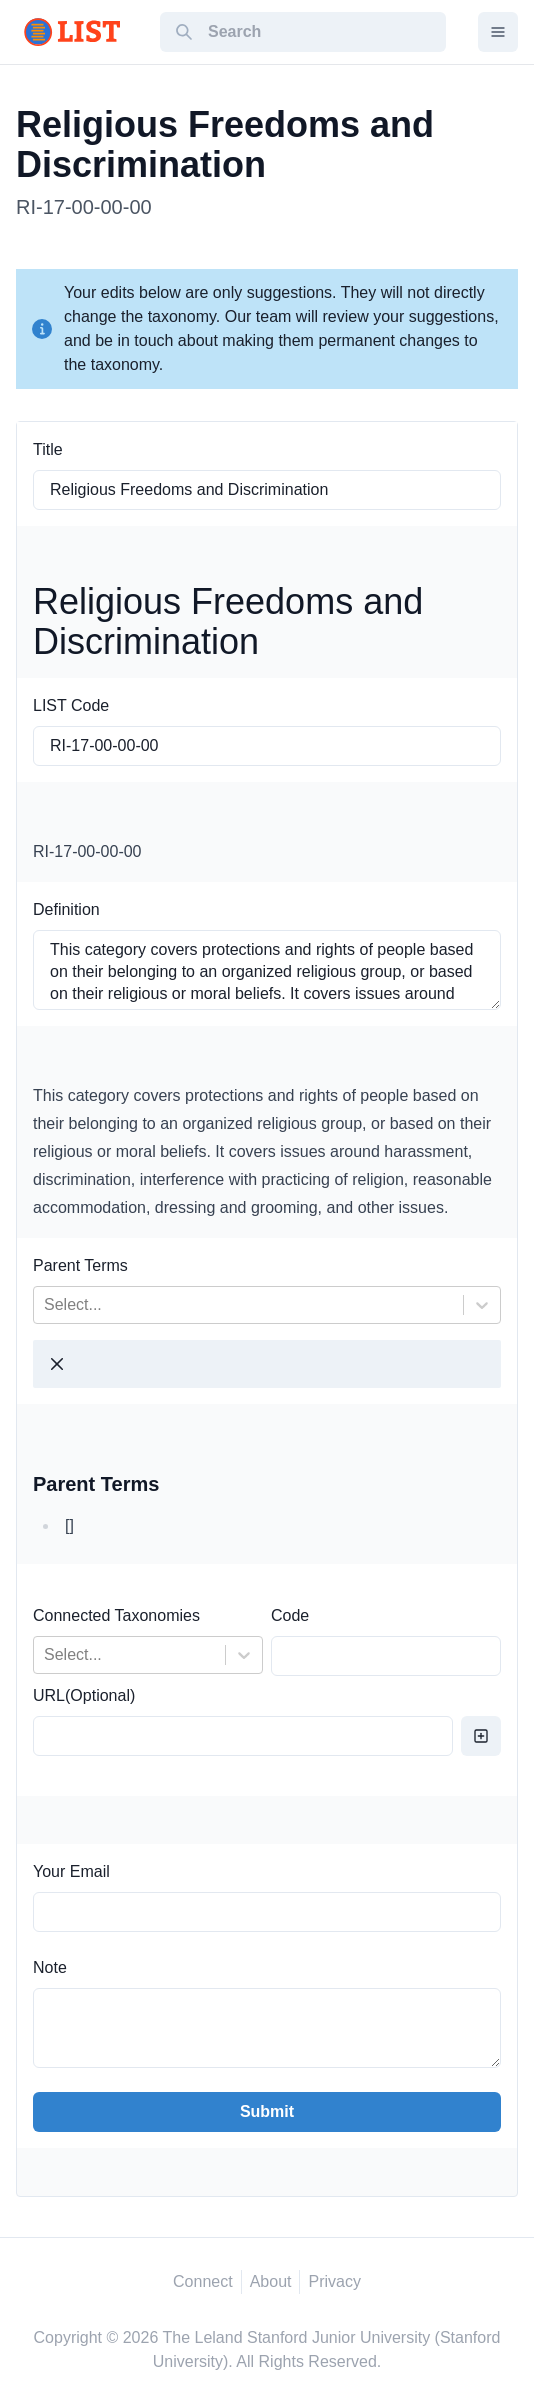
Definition (66, 909)
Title (48, 449)
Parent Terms (80, 1265)
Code (290, 1615)
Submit (267, 2111)
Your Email (71, 1871)
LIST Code (71, 705)
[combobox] (46, 1305)
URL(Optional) (84, 1695)
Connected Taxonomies (116, 1615)
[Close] (57, 1364)
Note (50, 1967)
